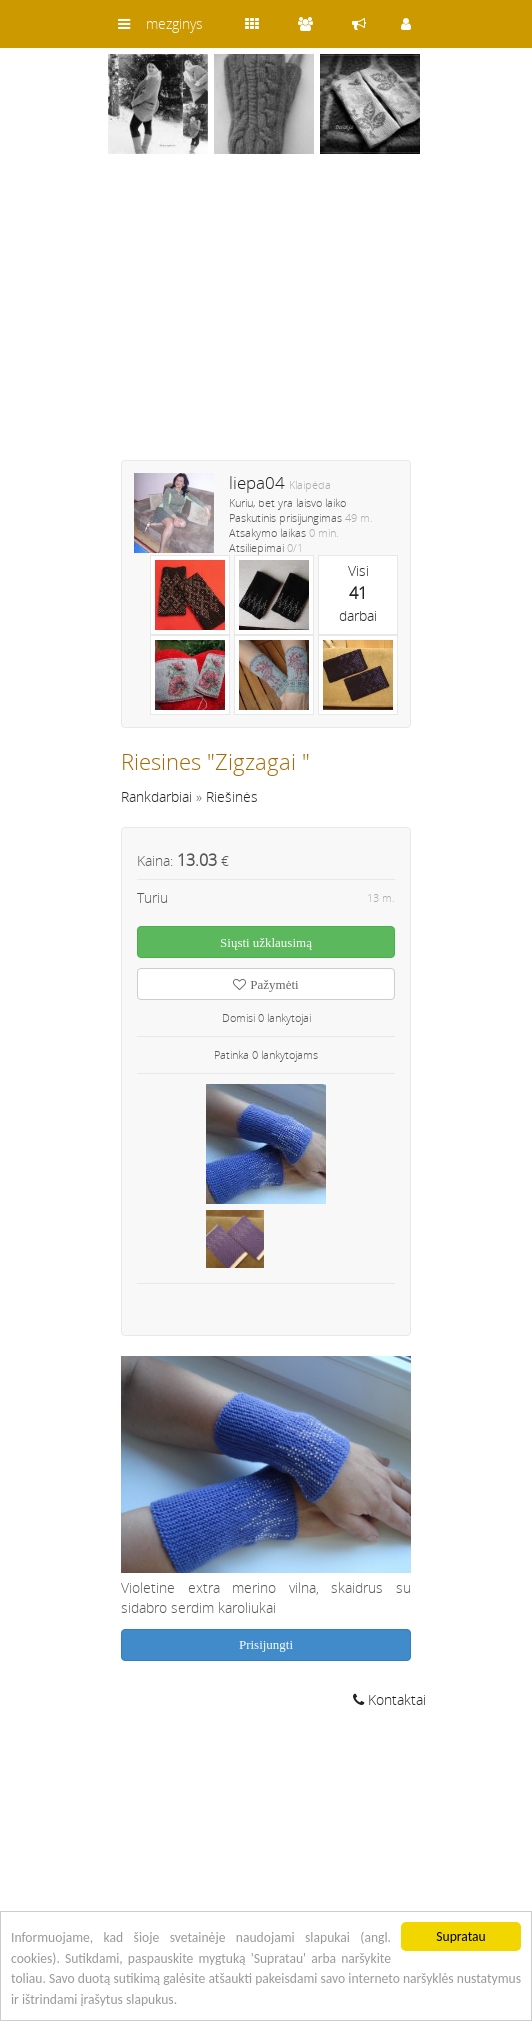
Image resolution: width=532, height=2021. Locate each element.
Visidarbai (358, 593)
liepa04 (257, 482)
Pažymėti (265, 984)
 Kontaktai (389, 1699)
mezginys (174, 23)
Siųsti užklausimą (266, 942)
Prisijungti (266, 1644)
